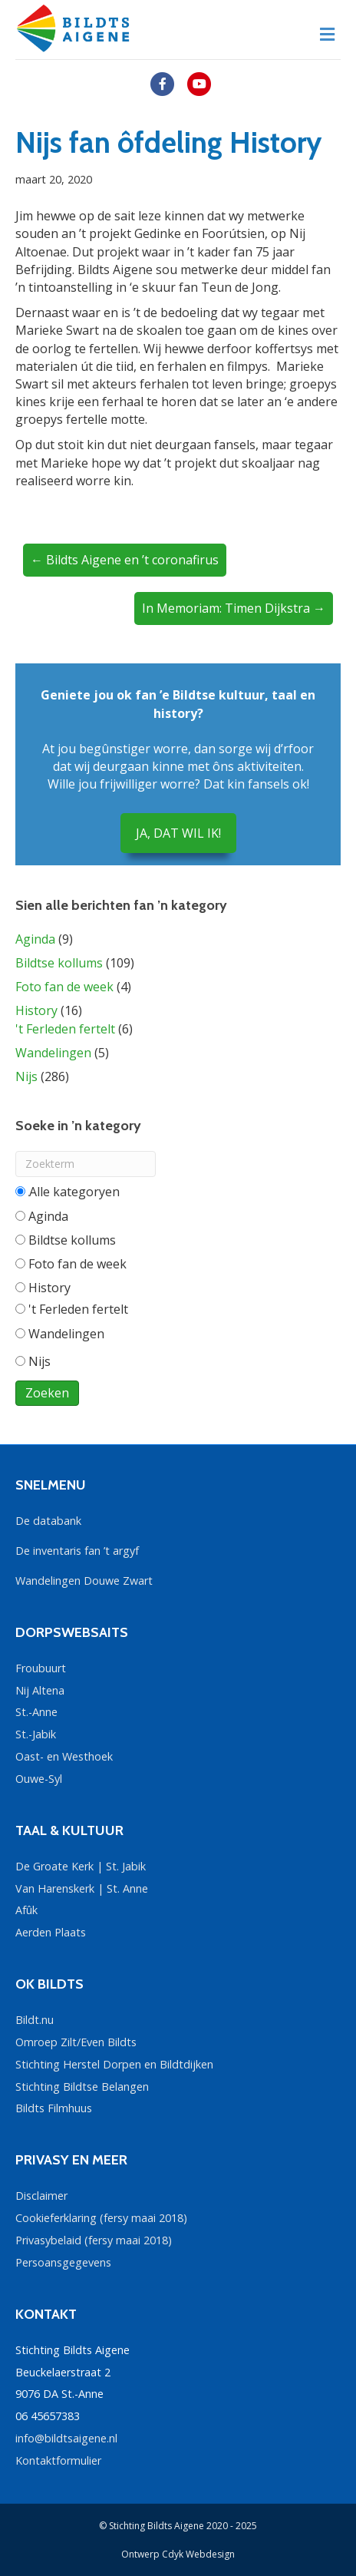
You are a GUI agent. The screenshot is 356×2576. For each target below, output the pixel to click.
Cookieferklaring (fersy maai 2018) (101, 2218)
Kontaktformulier (58, 2460)
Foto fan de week (64, 986)
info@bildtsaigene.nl (66, 2438)
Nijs (26, 1076)
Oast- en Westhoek (64, 1756)
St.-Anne (36, 1712)
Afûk (26, 1910)
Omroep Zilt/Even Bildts (76, 2042)
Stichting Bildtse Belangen (82, 2086)
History (36, 1010)
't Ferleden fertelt (65, 1028)
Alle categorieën (68, 1191)
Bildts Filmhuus (53, 2108)
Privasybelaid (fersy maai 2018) (93, 2240)
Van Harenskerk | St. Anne (81, 1888)
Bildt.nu (34, 2019)
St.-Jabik (35, 1734)
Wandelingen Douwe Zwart (84, 1580)
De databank (48, 1520)
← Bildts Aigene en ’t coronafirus (125, 559)
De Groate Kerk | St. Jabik (80, 1866)
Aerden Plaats (50, 1932)
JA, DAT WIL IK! (178, 833)
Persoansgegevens (63, 2262)
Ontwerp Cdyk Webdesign (178, 2554)
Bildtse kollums (59, 962)
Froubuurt (40, 1668)
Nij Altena (39, 1690)
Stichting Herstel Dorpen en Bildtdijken (114, 2064)
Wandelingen (53, 1052)
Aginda (35, 939)
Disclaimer (41, 2195)
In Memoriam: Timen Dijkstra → (233, 608)
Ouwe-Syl (38, 1778)
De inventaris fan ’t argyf (77, 1550)
